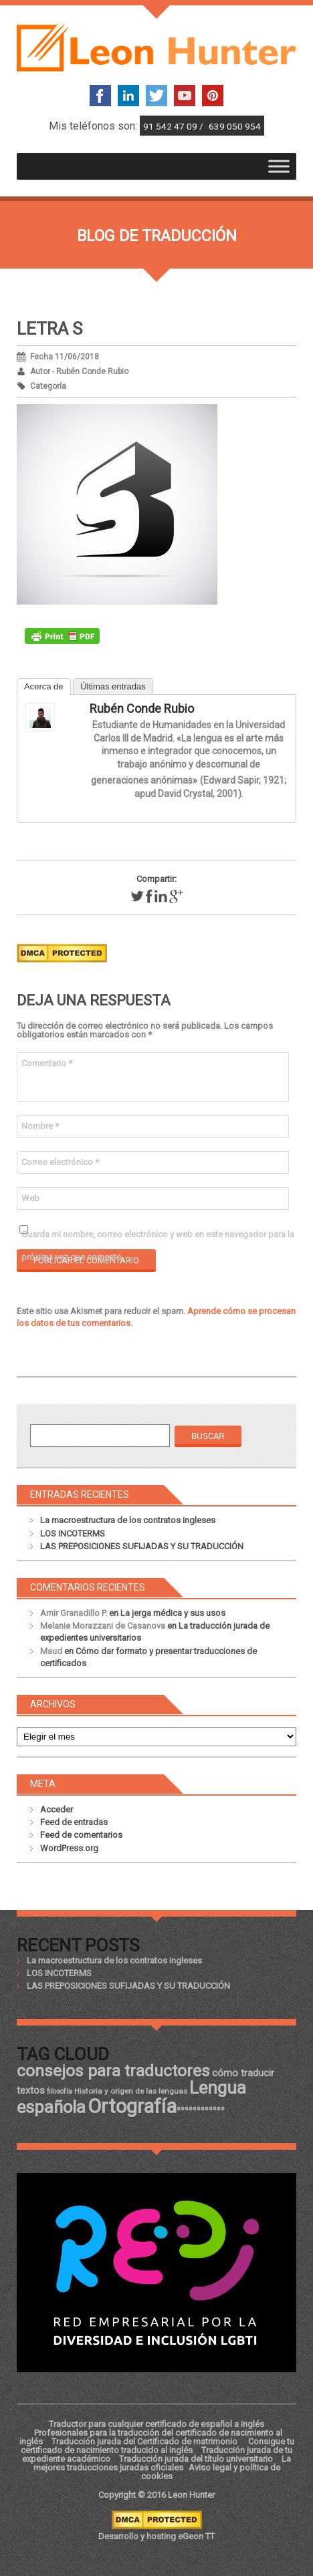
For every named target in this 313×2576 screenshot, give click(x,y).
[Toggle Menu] (279, 166)
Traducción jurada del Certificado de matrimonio (145, 2441)
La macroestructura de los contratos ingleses (127, 1520)
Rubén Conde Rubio (142, 708)
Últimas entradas (113, 686)
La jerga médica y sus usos (172, 1613)
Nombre (40, 1126)
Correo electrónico (60, 1162)
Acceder (56, 1809)
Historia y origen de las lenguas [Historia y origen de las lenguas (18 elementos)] (130, 2091)
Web (30, 1198)
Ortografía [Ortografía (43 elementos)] (132, 2106)
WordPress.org (69, 1848)
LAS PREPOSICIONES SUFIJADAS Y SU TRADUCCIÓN (141, 1546)
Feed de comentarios (81, 1835)
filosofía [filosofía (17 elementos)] (59, 2091)
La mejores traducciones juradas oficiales (162, 2463)
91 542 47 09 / (174, 126)
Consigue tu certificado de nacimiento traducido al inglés (157, 2445)
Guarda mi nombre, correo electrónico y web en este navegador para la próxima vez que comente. (157, 1237)
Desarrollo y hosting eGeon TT (156, 2536)
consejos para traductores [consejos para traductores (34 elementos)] (113, 2070)
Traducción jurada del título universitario (196, 2459)
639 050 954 (235, 126)
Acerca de (44, 686)
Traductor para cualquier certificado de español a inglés (156, 2424)
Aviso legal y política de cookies (210, 2471)
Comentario (46, 1063)
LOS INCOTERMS (72, 1533)
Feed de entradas (74, 1822)
